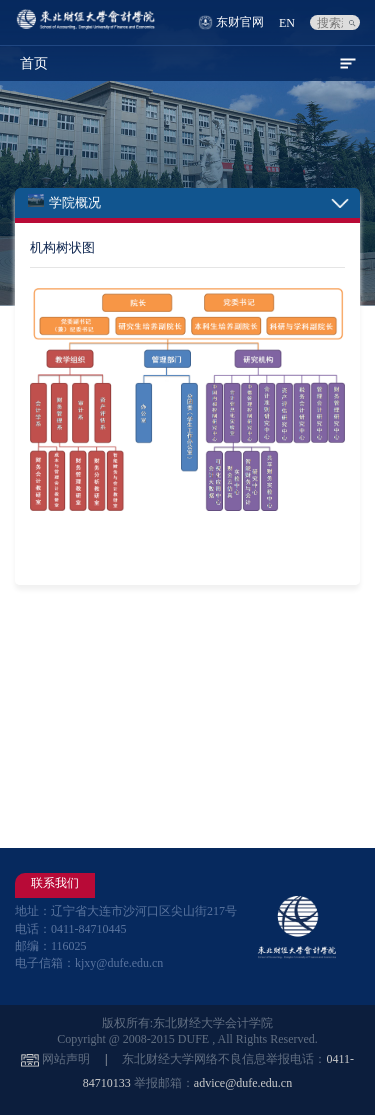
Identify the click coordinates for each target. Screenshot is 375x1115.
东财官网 (240, 22)
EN (287, 23)
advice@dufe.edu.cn (243, 1083)
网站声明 (66, 1059)
